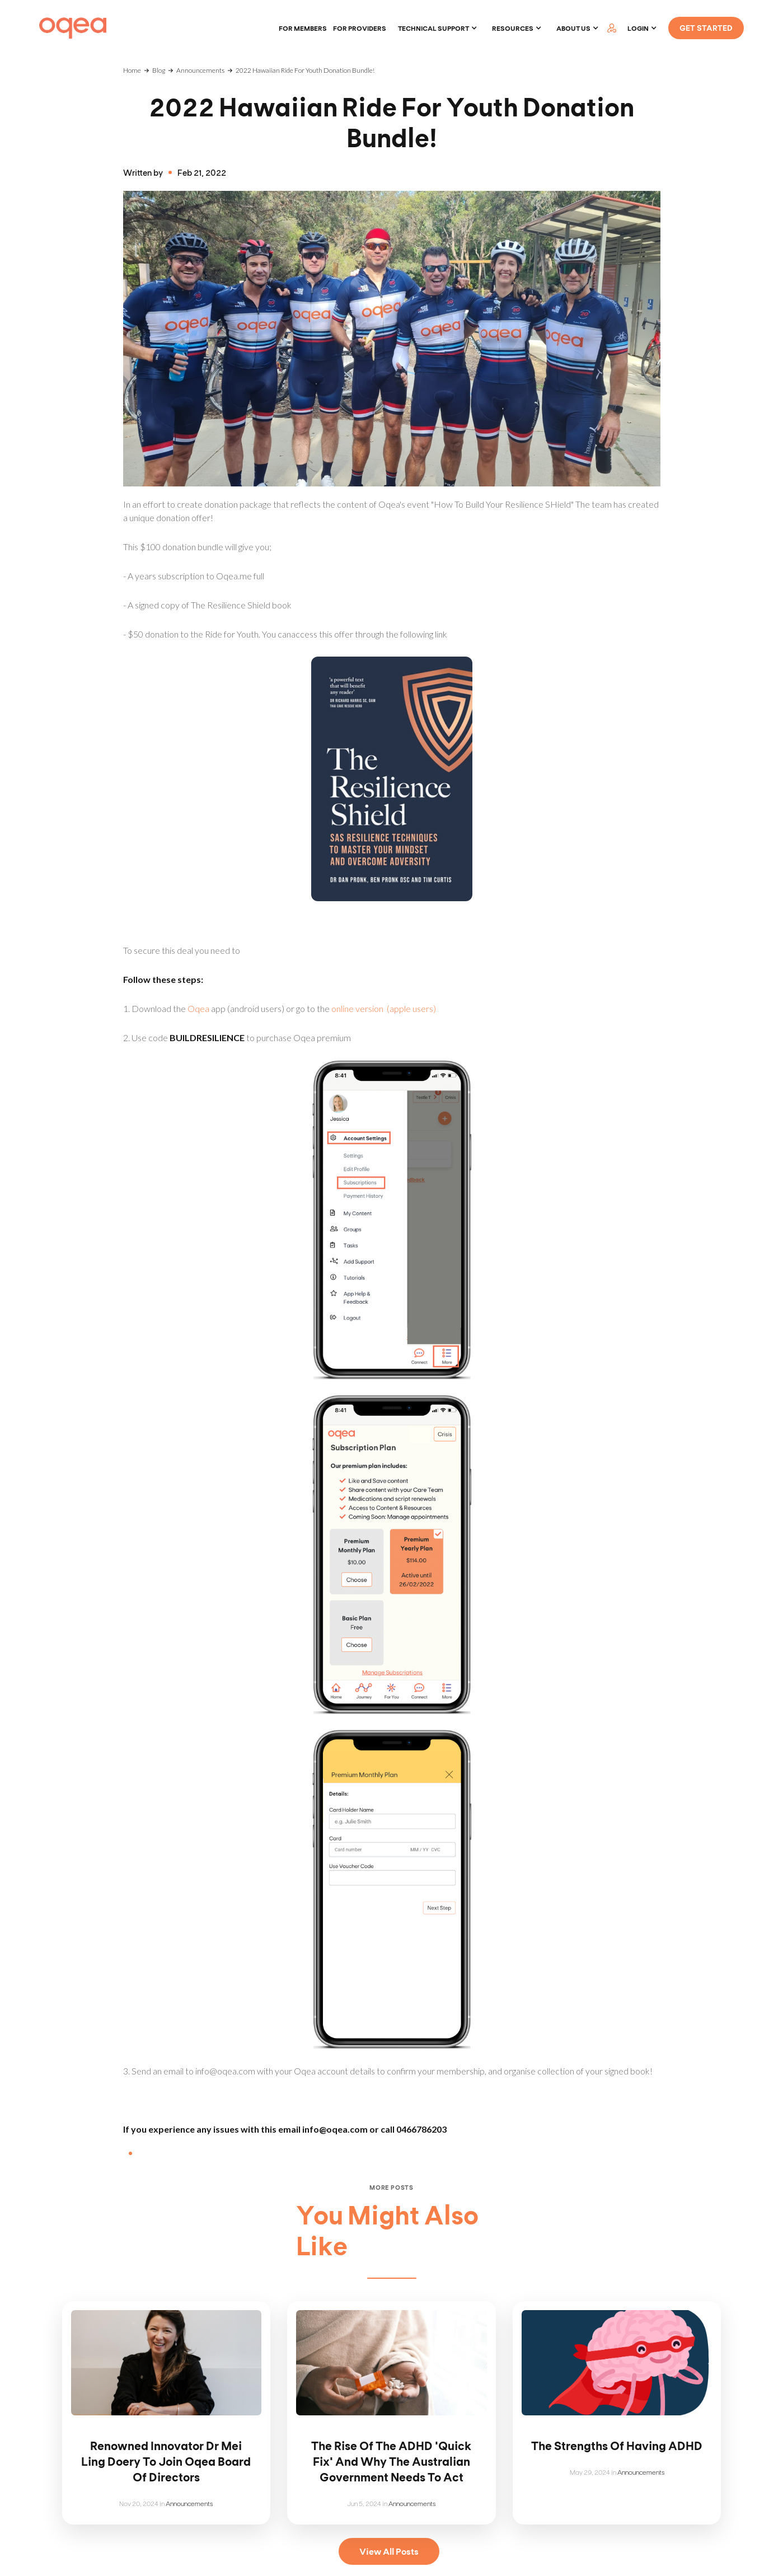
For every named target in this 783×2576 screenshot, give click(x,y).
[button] (437, 28)
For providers (359, 28)
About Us (573, 28)
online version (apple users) (383, 1008)
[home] (72, 28)
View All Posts (389, 2551)
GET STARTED (706, 27)
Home (132, 70)
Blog (158, 70)
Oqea (198, 1008)
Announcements (200, 70)
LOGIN (638, 28)
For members (303, 28)
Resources (512, 28)
